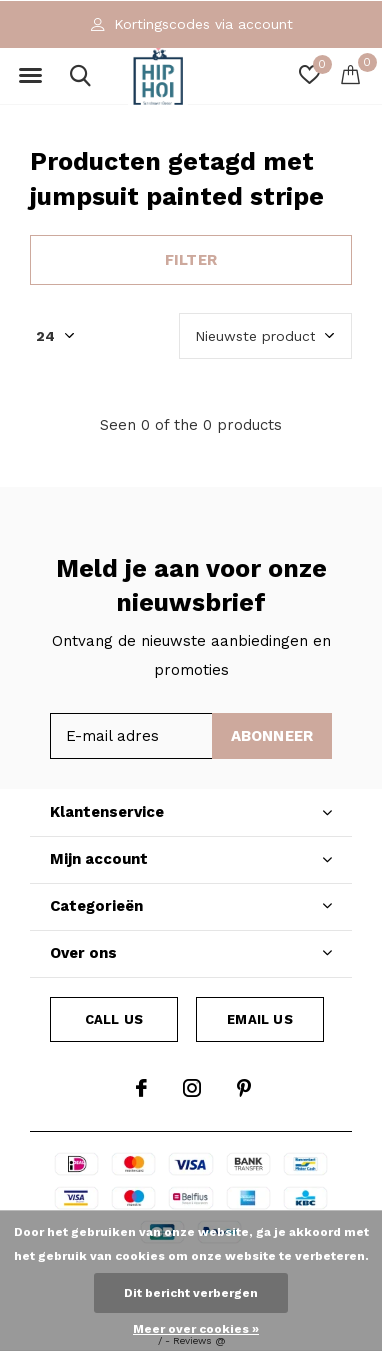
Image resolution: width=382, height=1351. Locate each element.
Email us (259, 1019)
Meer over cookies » (196, 1329)
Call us (114, 1019)
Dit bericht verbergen (191, 1293)
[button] (30, 76)
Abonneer (272, 736)
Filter (191, 260)
